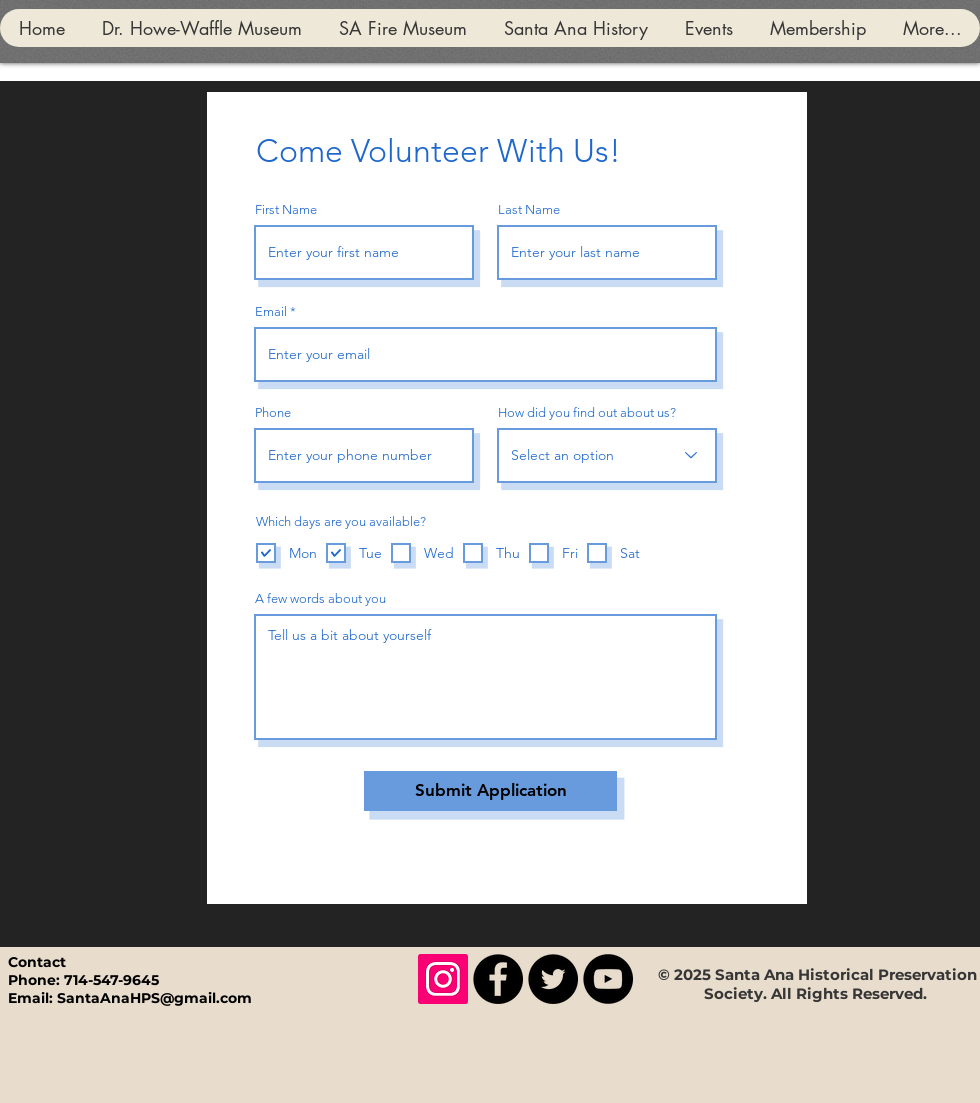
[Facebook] (498, 979)
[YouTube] (608, 979)
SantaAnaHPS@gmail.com (154, 998)
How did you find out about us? (587, 412)
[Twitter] (553, 979)
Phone (273, 412)
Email (271, 311)
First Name (286, 209)
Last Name (529, 209)
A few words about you (320, 598)
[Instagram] (443, 979)
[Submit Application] (490, 791)
